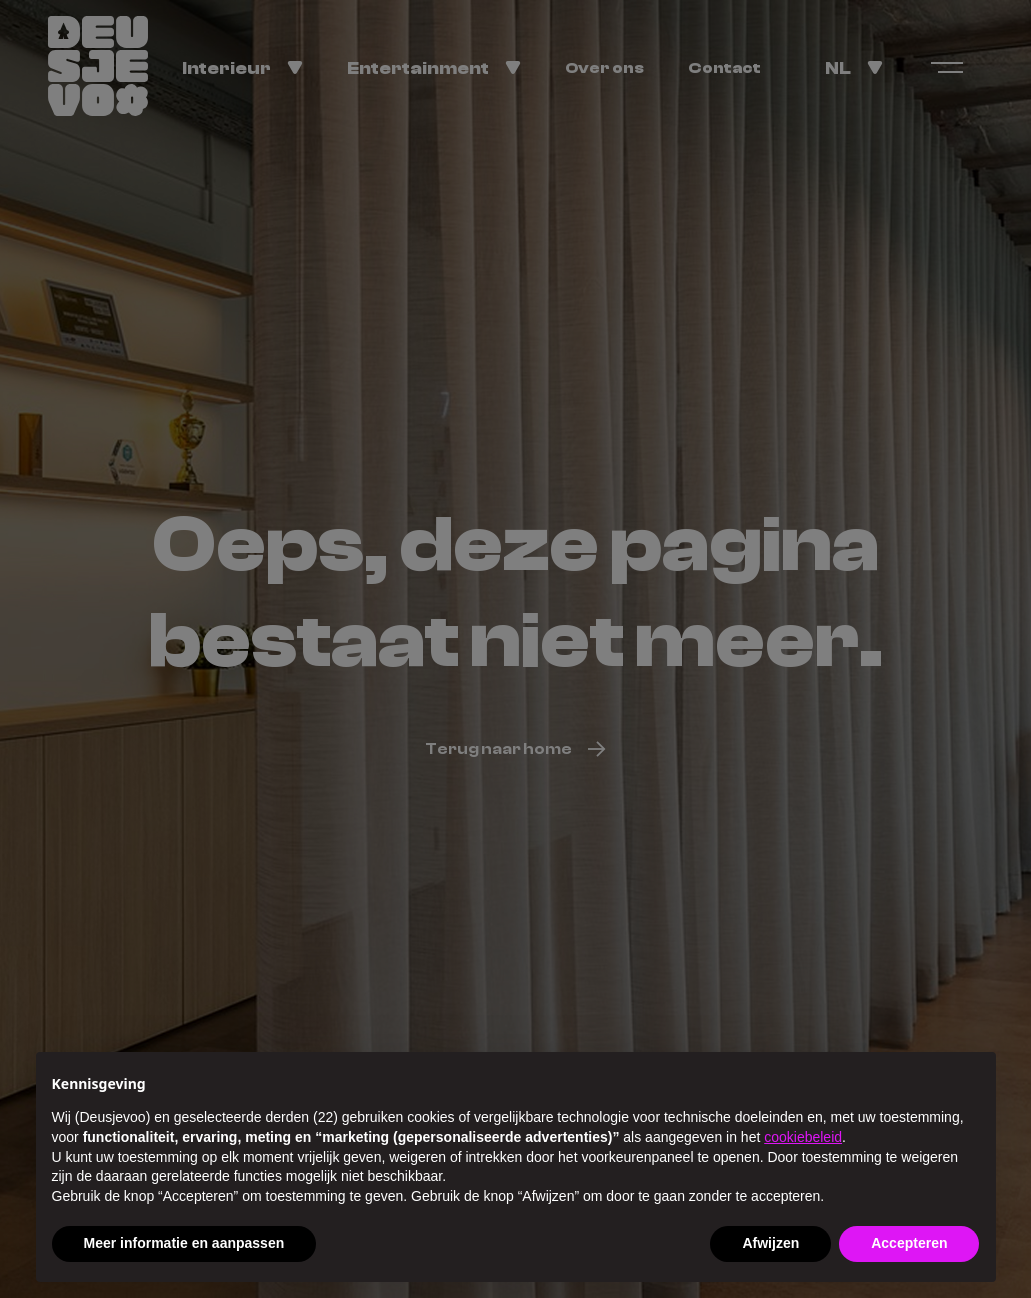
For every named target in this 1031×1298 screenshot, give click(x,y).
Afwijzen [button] (770, 1243)
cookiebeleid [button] (803, 1137)
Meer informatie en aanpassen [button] (184, 1243)
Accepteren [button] (909, 1243)
